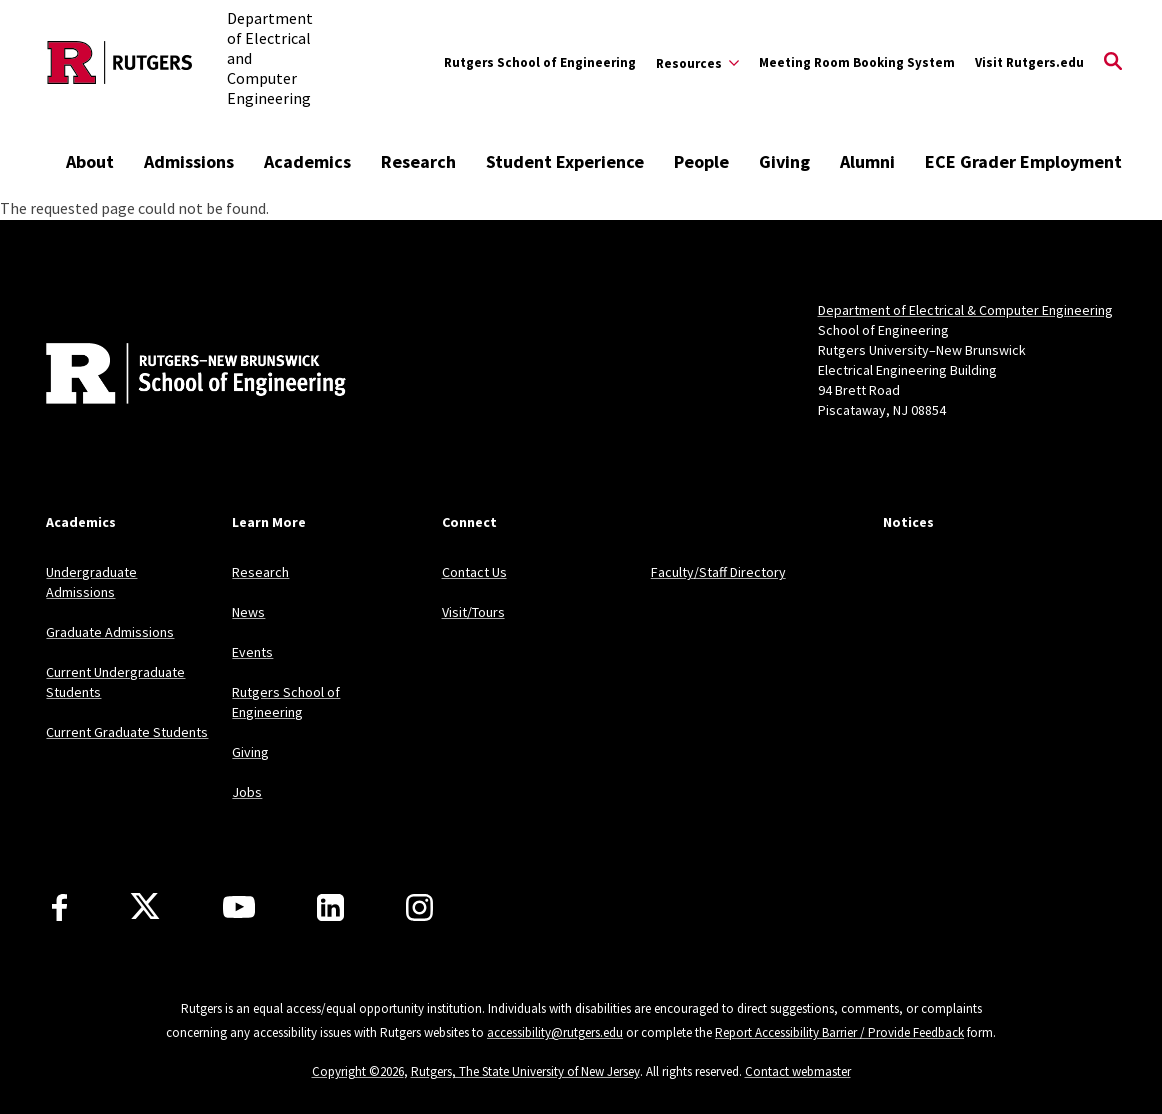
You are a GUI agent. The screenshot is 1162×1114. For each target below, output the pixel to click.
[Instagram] (419, 907)
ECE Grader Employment (1023, 161)
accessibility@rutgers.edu (555, 1032)
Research (418, 161)
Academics (307, 161)
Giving (784, 161)
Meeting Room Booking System (857, 62)
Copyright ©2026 (358, 1071)
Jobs (247, 792)
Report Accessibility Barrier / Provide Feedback (839, 1032)
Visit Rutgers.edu (1029, 62)
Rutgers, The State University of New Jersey (525, 1071)
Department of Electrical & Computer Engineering (965, 310)
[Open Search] (1113, 63)
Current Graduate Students (127, 732)
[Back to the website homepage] (120, 62)
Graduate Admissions (110, 632)
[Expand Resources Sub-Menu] (697, 63)
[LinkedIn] (330, 907)
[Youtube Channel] (239, 907)
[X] (145, 907)
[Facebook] (59, 907)
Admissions (189, 161)
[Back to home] (178, 376)
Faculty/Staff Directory (718, 572)
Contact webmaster (798, 1071)
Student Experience (565, 161)
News (248, 612)
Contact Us (474, 572)
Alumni (867, 161)
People (701, 161)
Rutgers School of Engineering (540, 62)
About (90, 161)
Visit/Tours (473, 612)
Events (252, 652)
